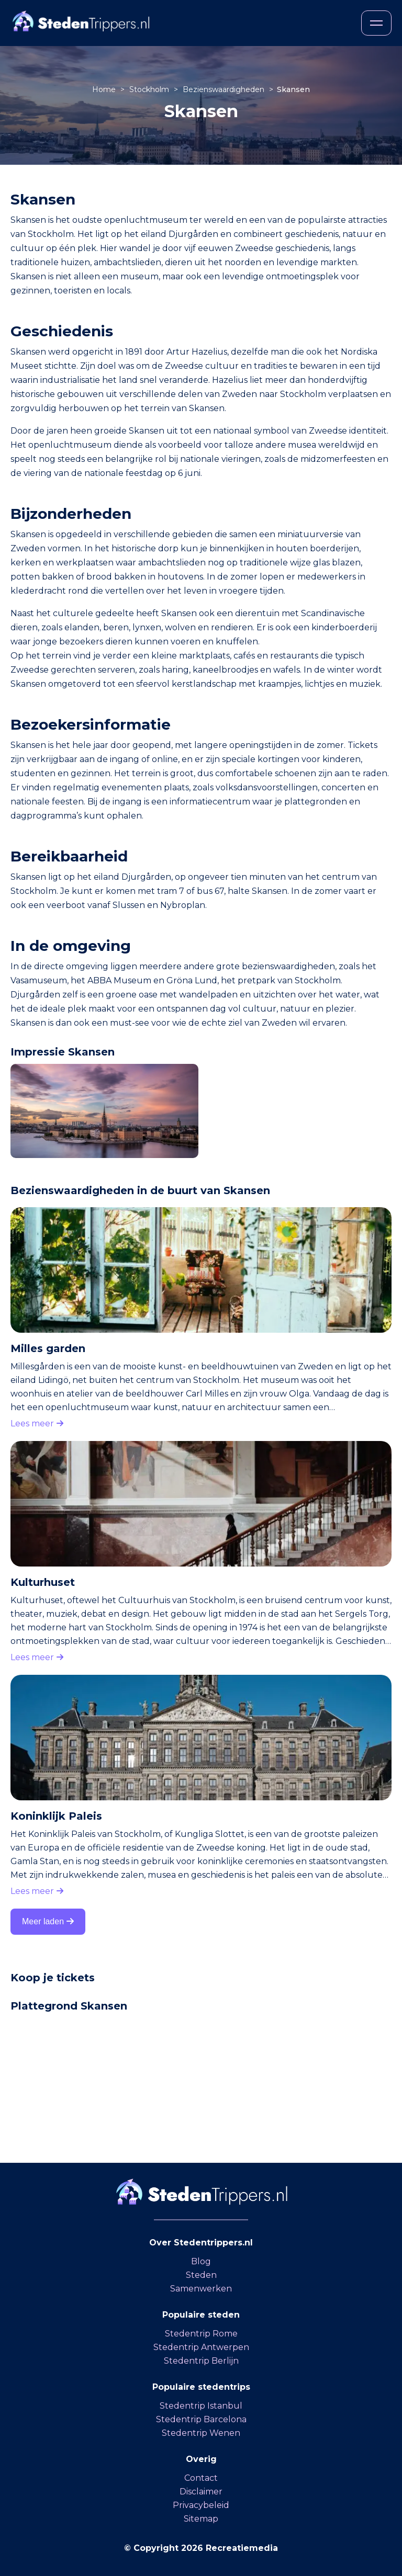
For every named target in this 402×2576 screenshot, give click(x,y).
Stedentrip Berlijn (201, 2361)
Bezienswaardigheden (224, 89)
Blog (201, 2261)
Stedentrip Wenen (201, 2433)
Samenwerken (201, 2289)
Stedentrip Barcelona (201, 2419)
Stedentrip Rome (201, 2334)
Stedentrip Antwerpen (201, 2347)
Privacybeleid (201, 2505)
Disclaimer (201, 2491)
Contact (201, 2478)
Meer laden (48, 1921)
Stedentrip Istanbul (201, 2406)
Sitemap (201, 2519)
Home (105, 89)
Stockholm (150, 89)
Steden (201, 2275)
